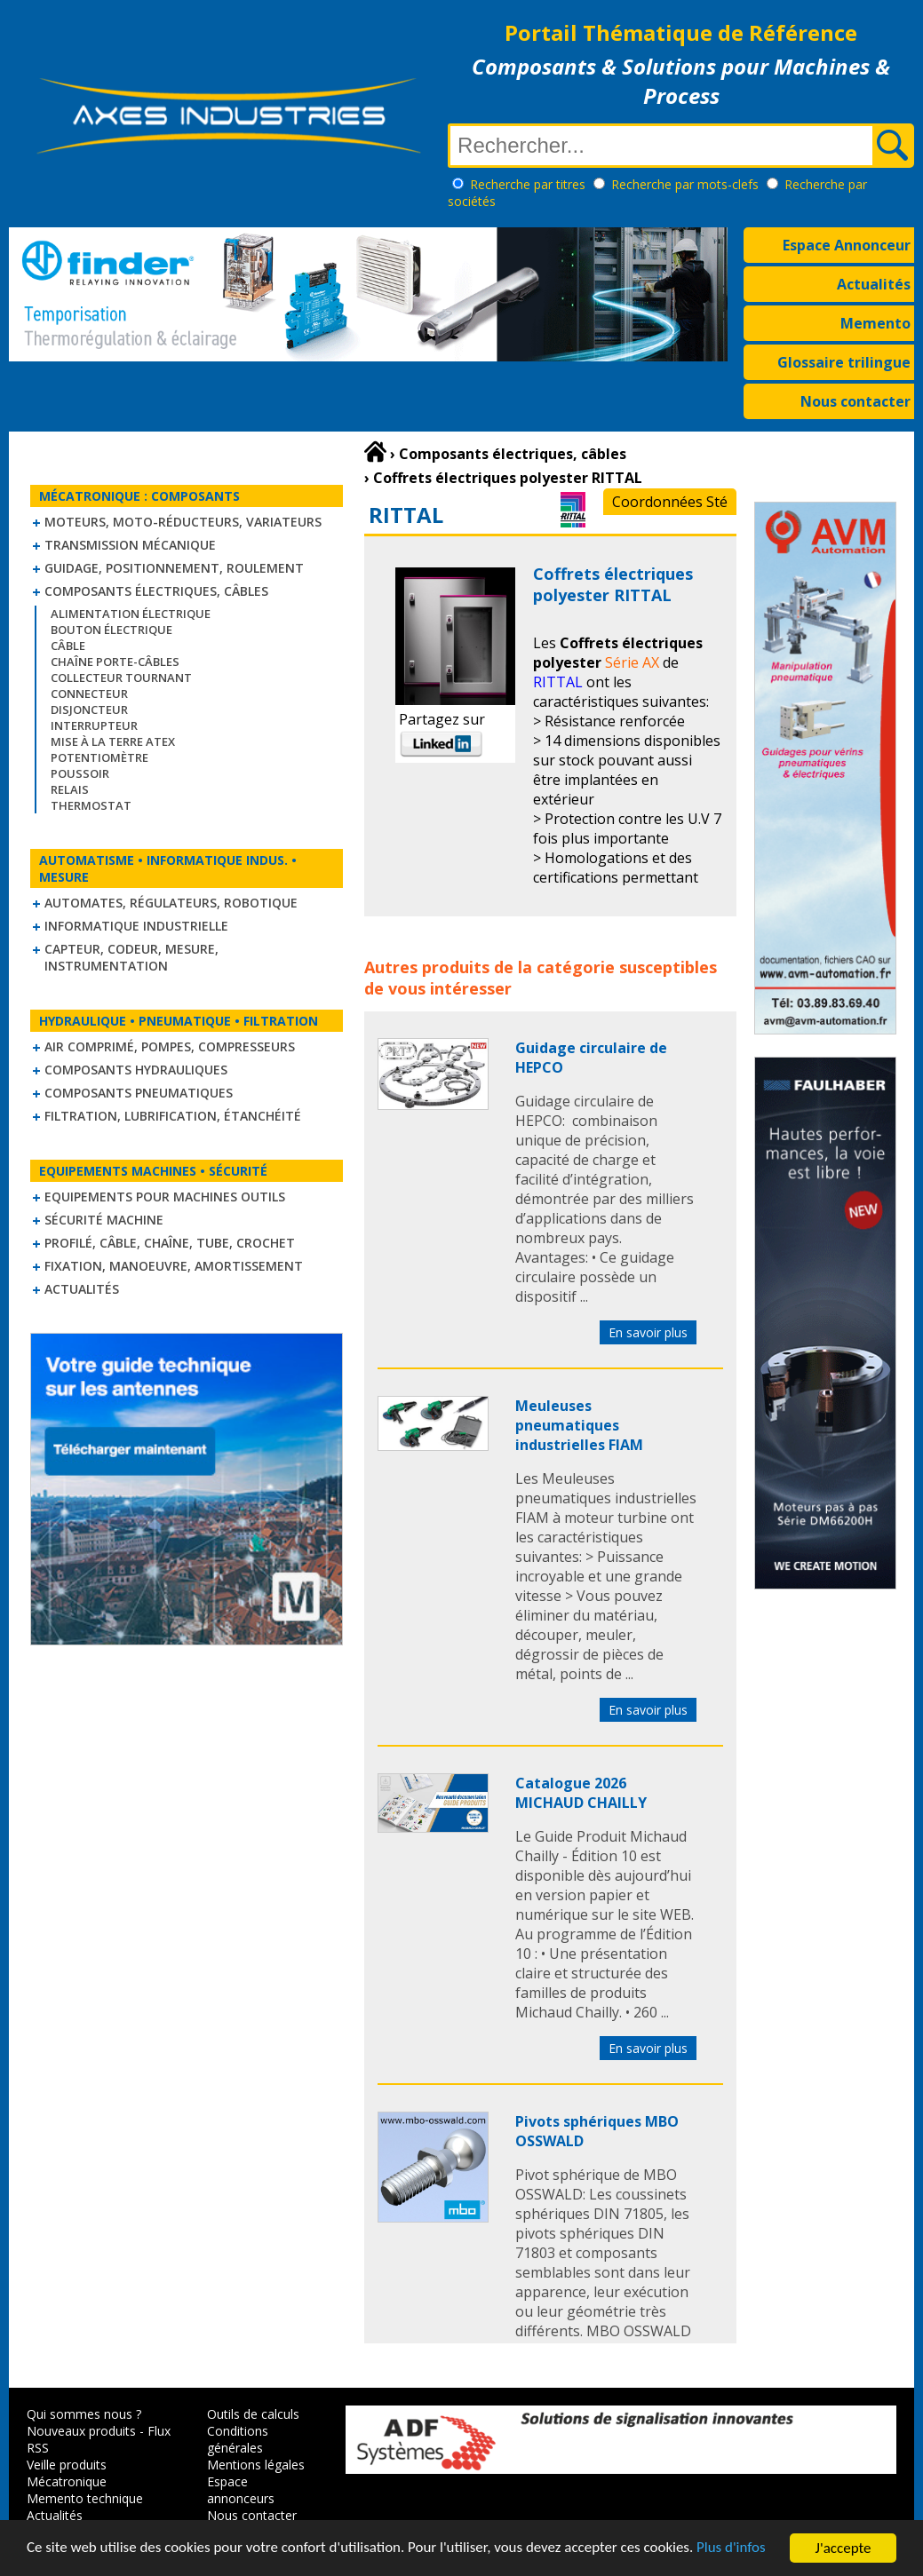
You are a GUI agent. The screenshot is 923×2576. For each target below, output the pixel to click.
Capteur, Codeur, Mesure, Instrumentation (131, 957)
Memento (875, 323)
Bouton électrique (111, 630)
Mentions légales (256, 2464)
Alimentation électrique (131, 614)
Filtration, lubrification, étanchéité (172, 1115)
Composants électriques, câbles (156, 591)
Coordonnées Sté (670, 501)
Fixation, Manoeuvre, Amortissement (173, 1265)
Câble (68, 646)
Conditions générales (237, 2439)
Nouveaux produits (81, 2430)
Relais (70, 789)
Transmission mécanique (130, 544)
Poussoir (80, 773)
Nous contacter (855, 401)
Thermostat (91, 805)
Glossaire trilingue (844, 362)
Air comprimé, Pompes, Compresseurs (169, 1046)
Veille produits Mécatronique (67, 2473)
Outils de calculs (253, 2414)
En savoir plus (648, 1332)
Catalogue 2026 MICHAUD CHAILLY (581, 1792)
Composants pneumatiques (138, 1092)
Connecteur (89, 693)
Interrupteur (94, 725)
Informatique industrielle (136, 925)
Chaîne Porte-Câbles (115, 662)
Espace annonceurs (241, 2490)
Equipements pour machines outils (164, 1196)
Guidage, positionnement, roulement (174, 567)
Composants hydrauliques (135, 1069)
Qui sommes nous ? (84, 2414)
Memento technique (85, 2498)
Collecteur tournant (121, 678)
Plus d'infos (734, 2555)
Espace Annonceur (847, 245)
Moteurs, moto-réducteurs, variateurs (183, 521)
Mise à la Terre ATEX (113, 741)
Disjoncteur (89, 709)
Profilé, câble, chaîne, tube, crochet (169, 1242)
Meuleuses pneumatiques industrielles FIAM (579, 1425)
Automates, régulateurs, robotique (171, 902)
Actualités (874, 284)
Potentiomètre (99, 757)
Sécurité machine (103, 1219)
